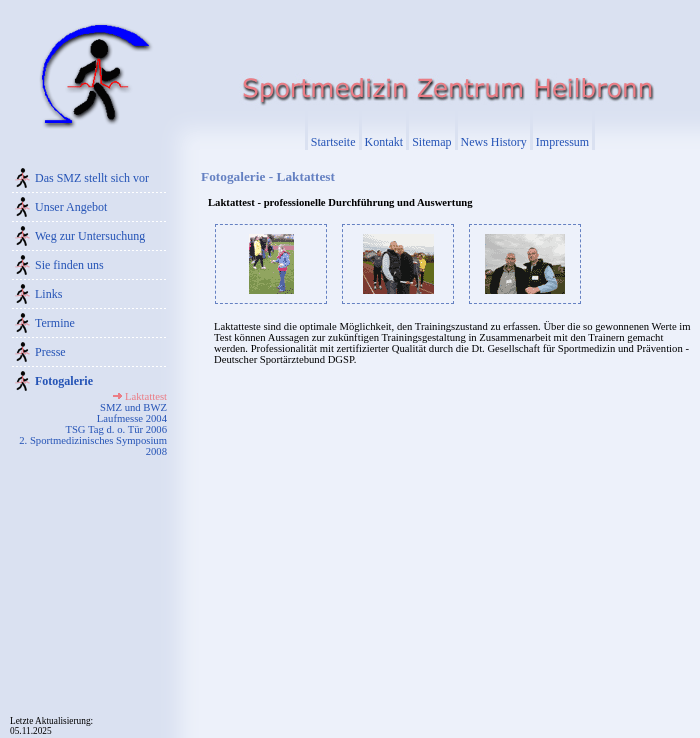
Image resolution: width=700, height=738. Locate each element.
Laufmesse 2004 (132, 418)
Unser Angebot (71, 207)
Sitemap (431, 142)
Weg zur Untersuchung (90, 236)
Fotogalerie (64, 381)
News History (494, 142)
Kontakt (384, 142)
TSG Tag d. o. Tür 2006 (116, 429)
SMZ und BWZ (133, 407)
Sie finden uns (69, 265)
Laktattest (146, 396)
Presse (50, 352)
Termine (55, 323)
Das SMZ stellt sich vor (92, 178)
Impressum (562, 142)
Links (48, 294)
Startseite (333, 142)
